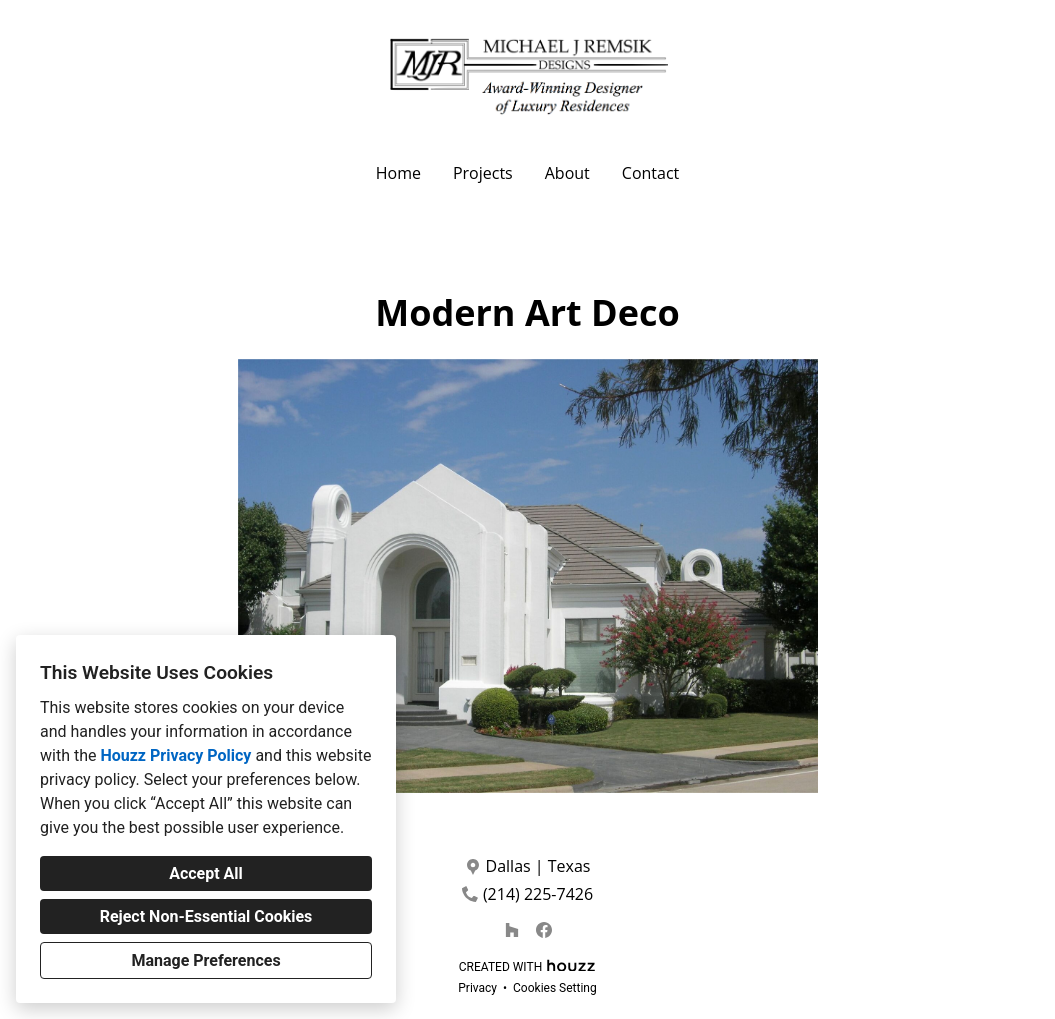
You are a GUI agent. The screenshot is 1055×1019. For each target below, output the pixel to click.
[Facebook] (544, 930)
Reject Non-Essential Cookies (206, 916)
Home (398, 173)
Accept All (206, 873)
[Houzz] (512, 930)
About (567, 173)
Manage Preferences (205, 960)
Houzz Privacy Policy (175, 755)
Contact (650, 173)
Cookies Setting (555, 988)
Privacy (477, 988)
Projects (483, 173)
